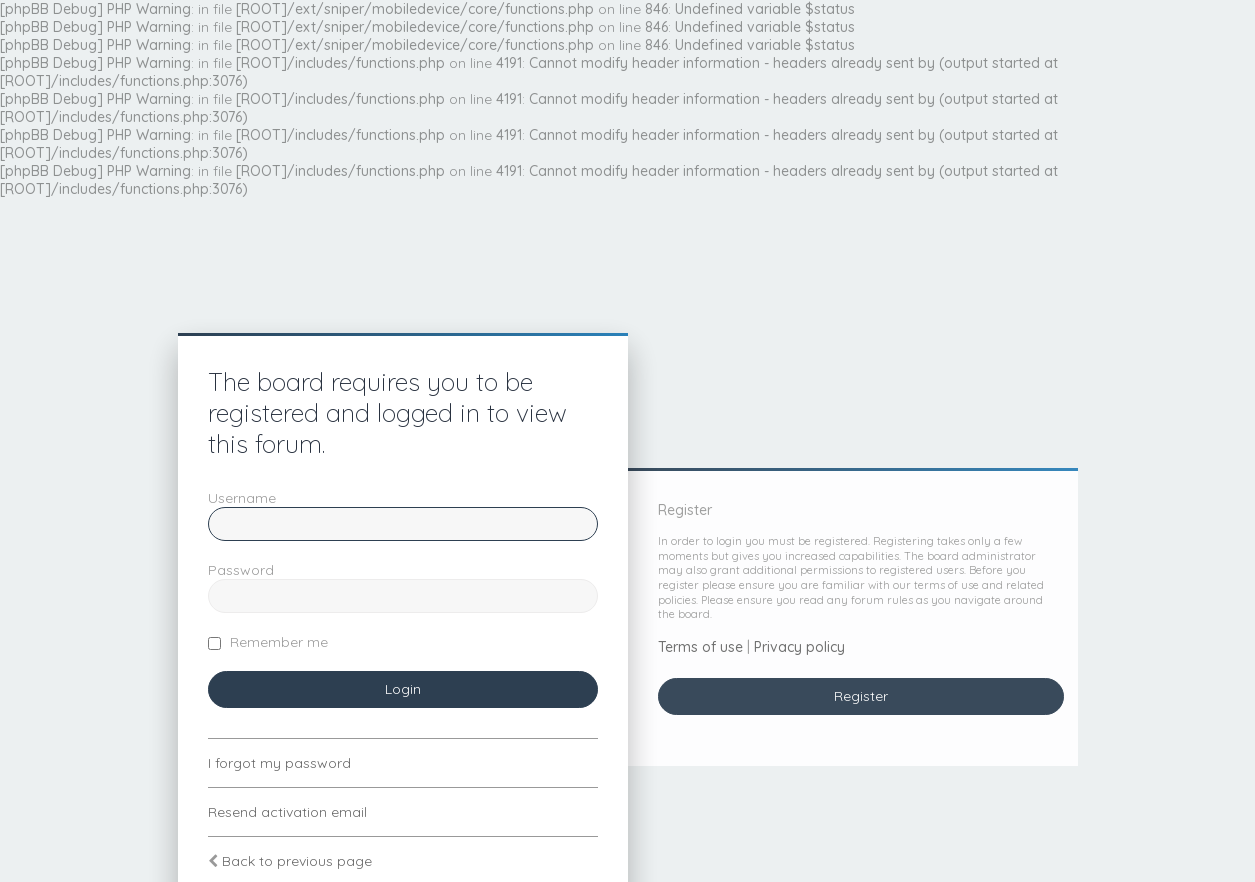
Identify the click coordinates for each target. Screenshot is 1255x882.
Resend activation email (287, 812)
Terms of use (700, 647)
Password (241, 570)
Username (242, 498)
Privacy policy (799, 647)
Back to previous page (297, 861)
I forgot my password (279, 763)
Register (861, 696)
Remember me (268, 642)
